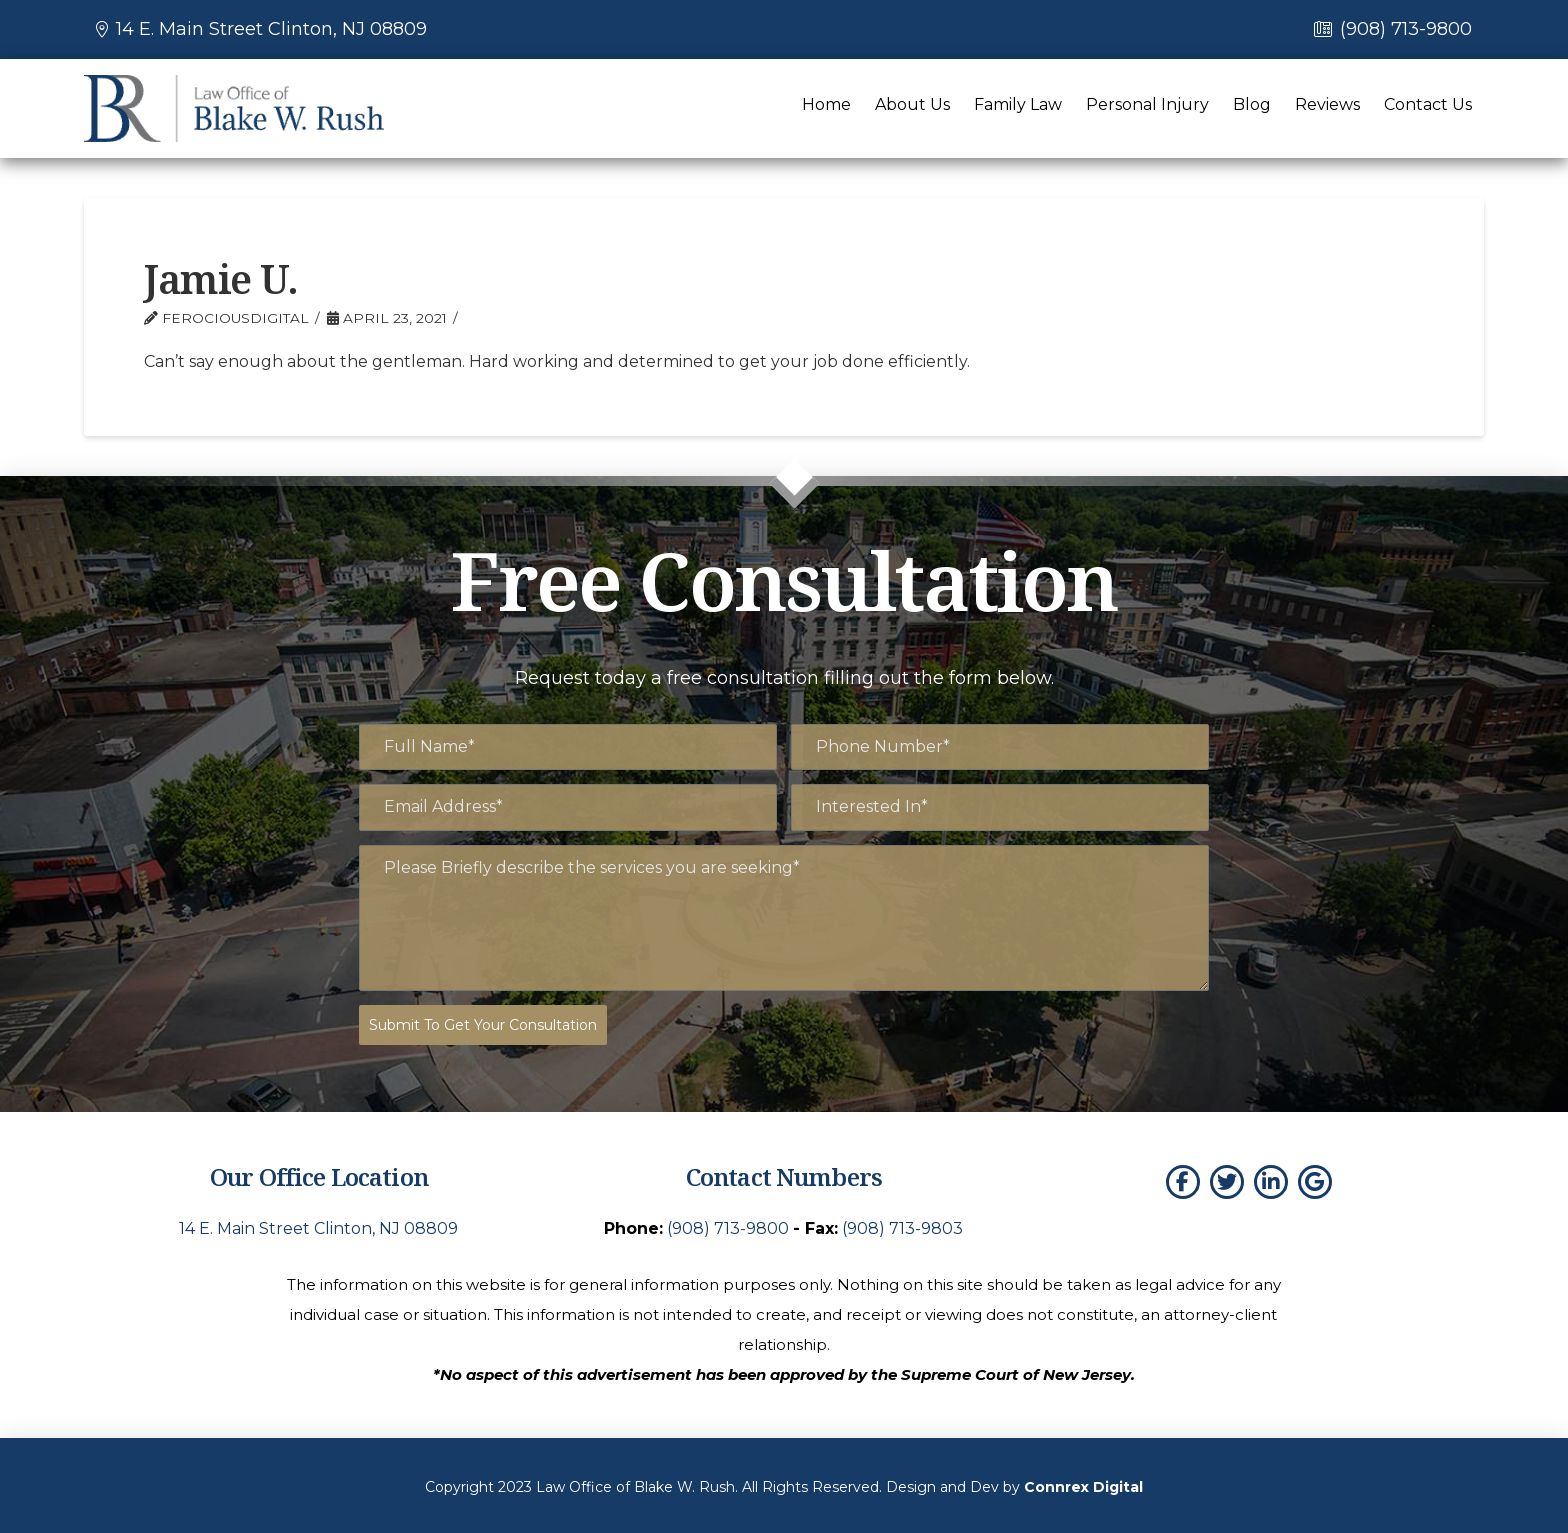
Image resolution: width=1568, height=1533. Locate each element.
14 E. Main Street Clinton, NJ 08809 (271, 29)
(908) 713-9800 (1406, 29)
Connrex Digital (1083, 1483)
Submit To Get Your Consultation (483, 1025)
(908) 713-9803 (902, 1223)
